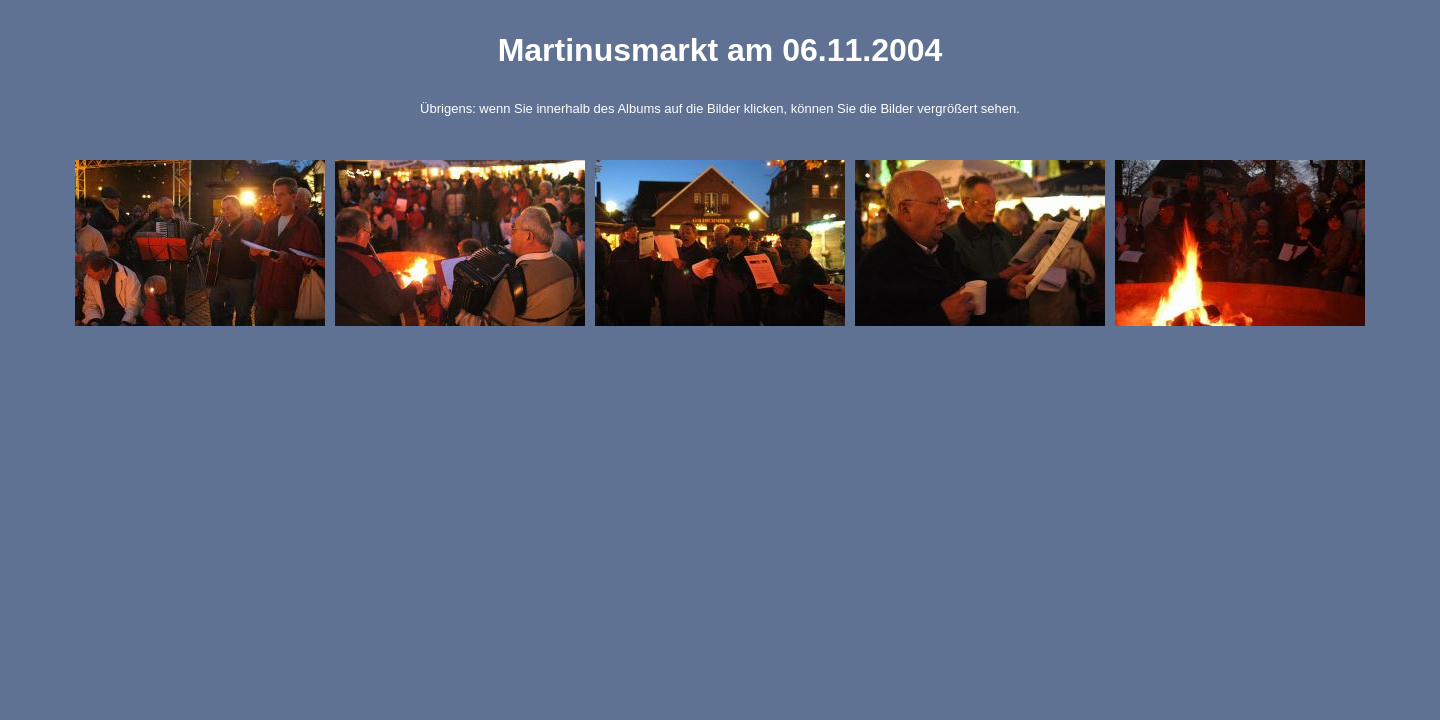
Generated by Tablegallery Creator (720, 349)
